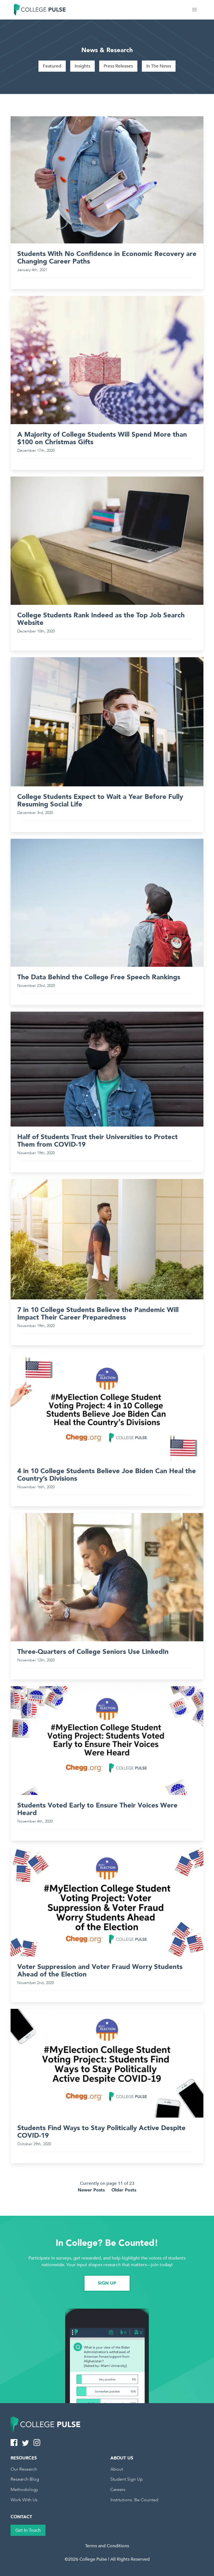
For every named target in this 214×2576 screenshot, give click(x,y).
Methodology (24, 2489)
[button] (194, 10)
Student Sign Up (126, 2479)
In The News (158, 66)
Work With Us (24, 2500)
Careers (117, 2489)
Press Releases (118, 66)
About (116, 2469)
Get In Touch (28, 2530)
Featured (52, 66)
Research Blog (25, 2479)
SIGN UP (107, 2283)
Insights (82, 66)
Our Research (24, 2469)
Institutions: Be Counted (134, 2500)
